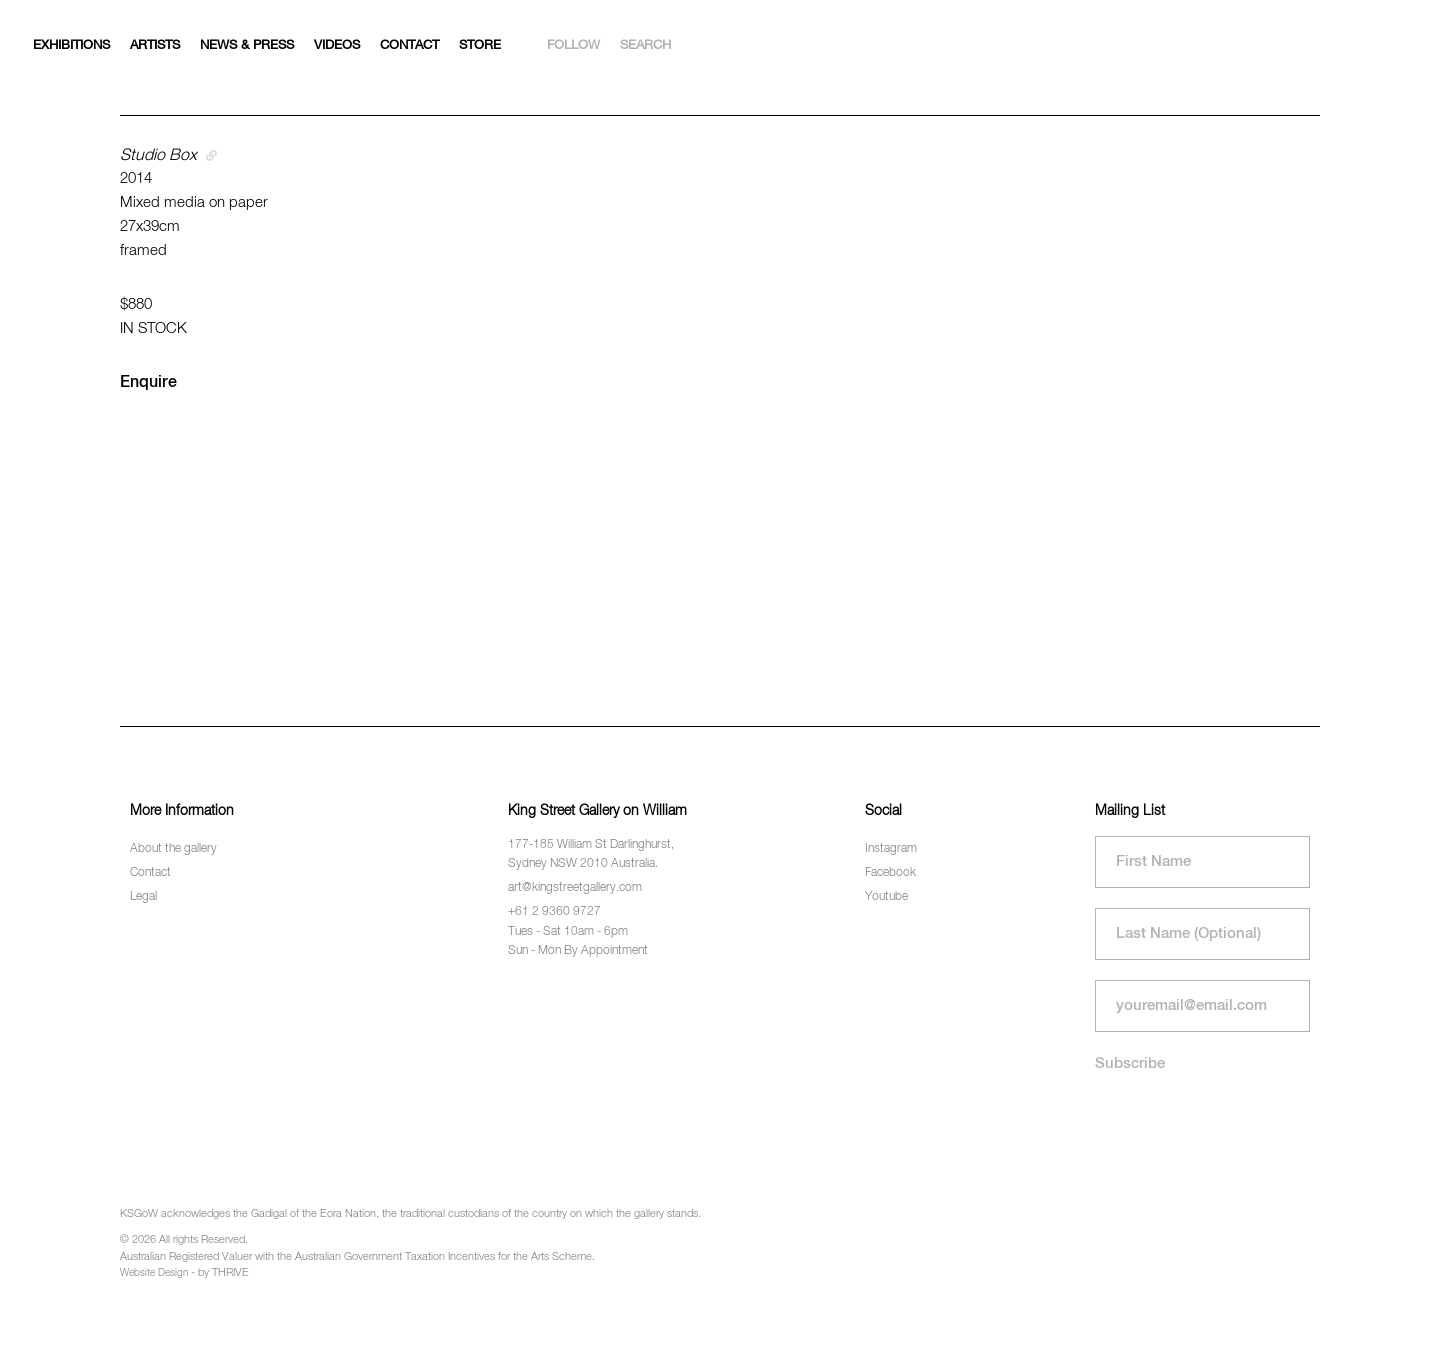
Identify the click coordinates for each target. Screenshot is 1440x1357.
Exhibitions (71, 45)
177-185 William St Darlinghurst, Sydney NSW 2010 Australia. (591, 854)
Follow (573, 45)
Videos (337, 45)
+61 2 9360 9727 (554, 912)
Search (645, 45)
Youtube (886, 897)
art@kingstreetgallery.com (575, 888)
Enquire (148, 383)
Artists (155, 45)
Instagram (891, 849)
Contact (409, 45)
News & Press (247, 45)
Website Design (154, 1273)
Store (480, 45)
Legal (143, 897)
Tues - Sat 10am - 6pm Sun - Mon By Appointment (578, 941)
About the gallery (173, 849)
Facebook (890, 873)
